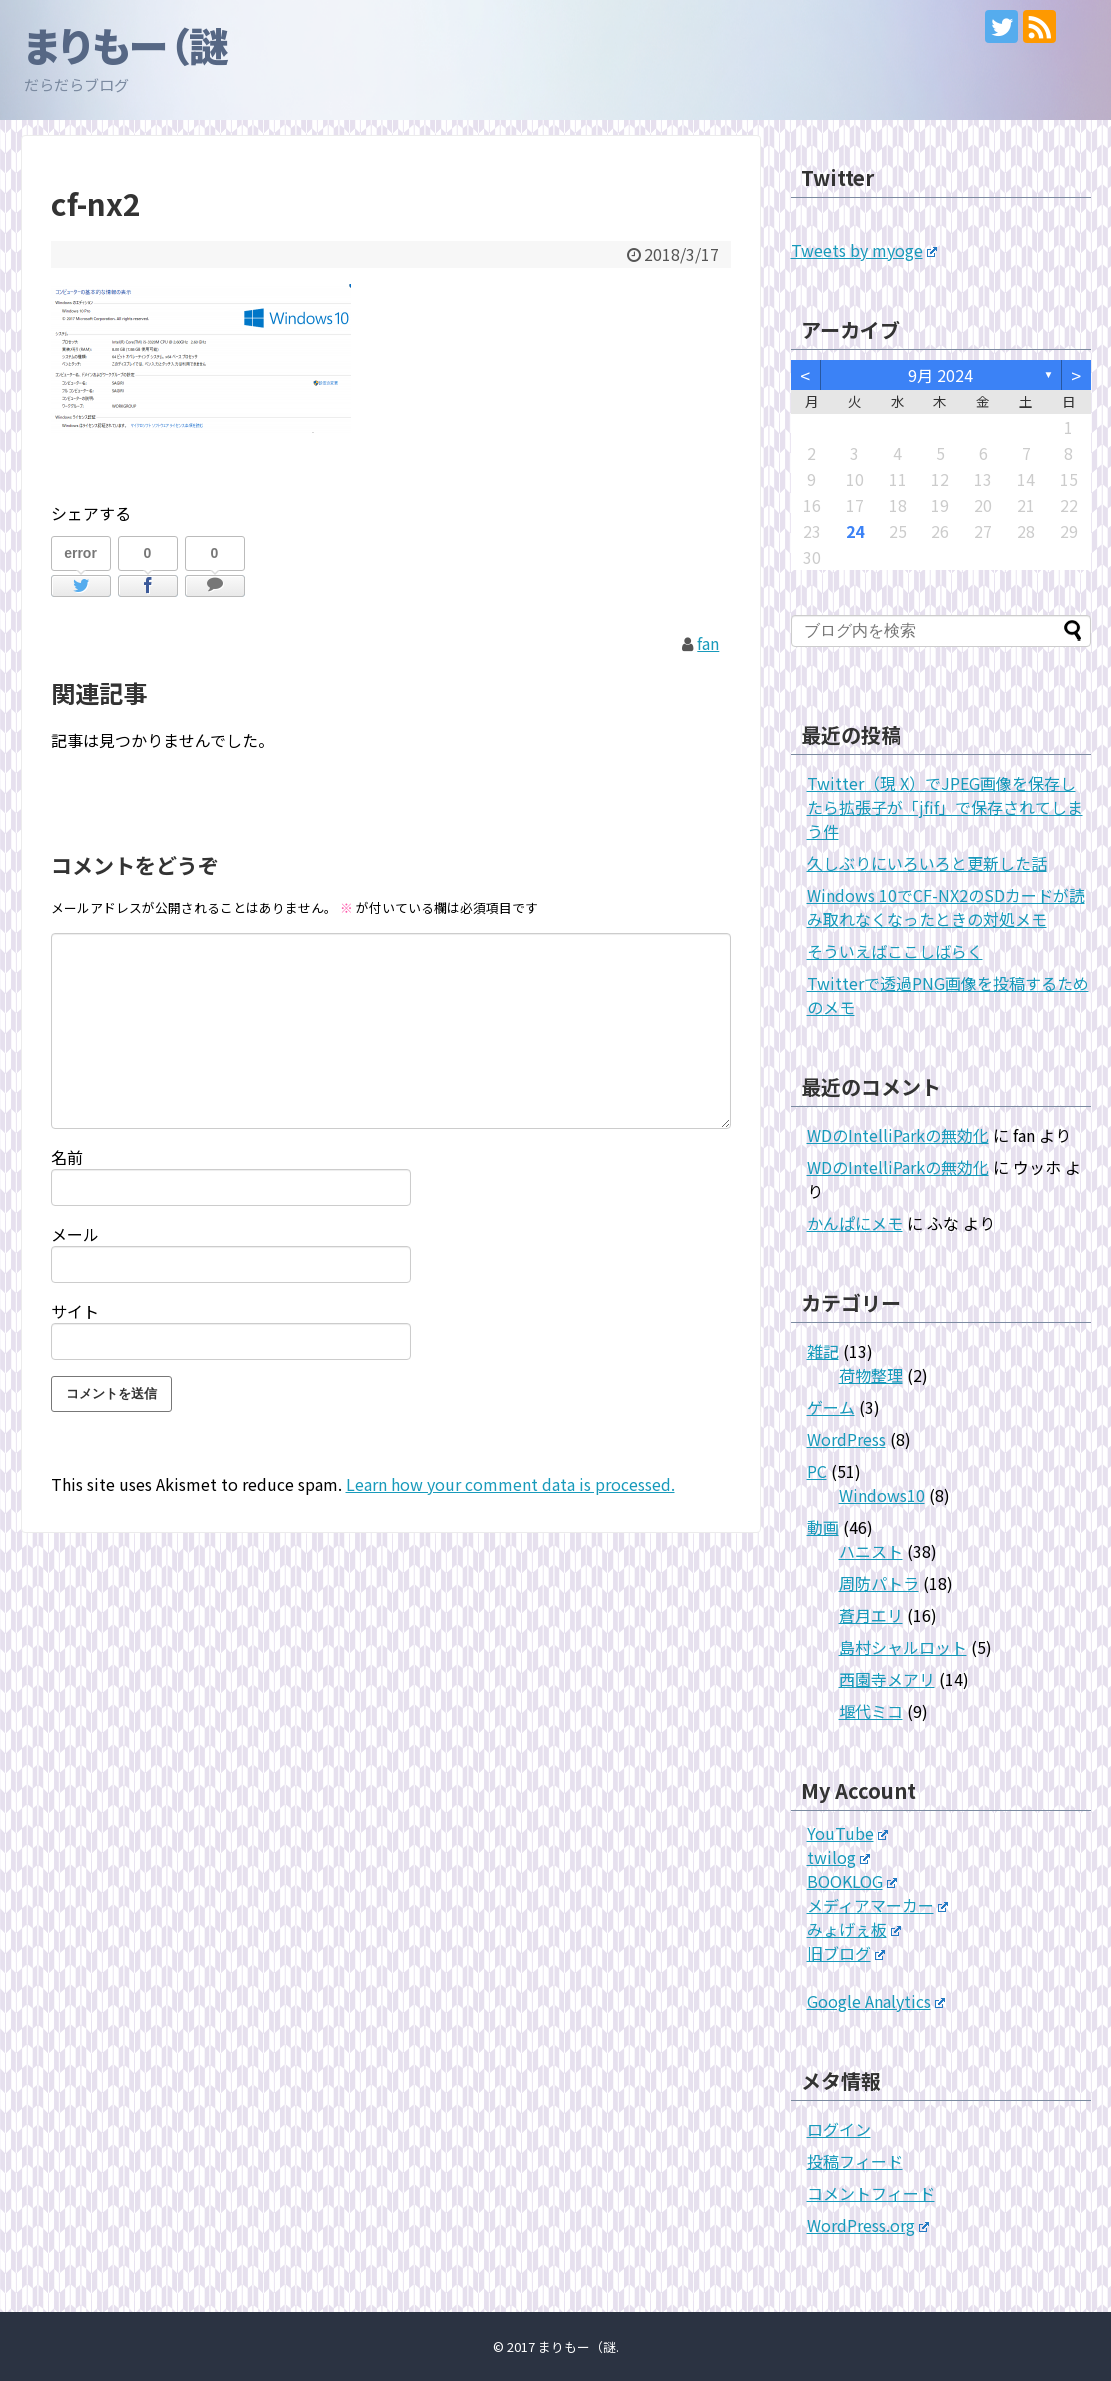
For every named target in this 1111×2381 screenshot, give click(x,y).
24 (855, 531)
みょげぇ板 (854, 1929)
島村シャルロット (903, 1647)
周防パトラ (879, 1583)
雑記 (823, 1351)
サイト (75, 1311)
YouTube (848, 1833)
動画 (823, 1527)
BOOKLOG (852, 1881)
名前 (67, 1157)
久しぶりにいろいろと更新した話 (927, 863)
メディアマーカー (878, 1905)
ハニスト (871, 1551)
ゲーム (831, 1407)
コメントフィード (871, 2193)
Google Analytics (876, 2001)
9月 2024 (940, 375)
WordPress (846, 1439)
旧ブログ (846, 1953)
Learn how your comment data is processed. (510, 1484)
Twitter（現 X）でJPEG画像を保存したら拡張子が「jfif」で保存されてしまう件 (945, 807)
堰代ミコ (871, 1711)
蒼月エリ (871, 1615)
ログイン (839, 2129)
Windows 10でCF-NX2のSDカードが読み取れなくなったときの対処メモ (946, 907)
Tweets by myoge (864, 250)
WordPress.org (868, 2225)
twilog (839, 1857)
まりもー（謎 (126, 45)
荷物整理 (871, 1375)
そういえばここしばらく (895, 951)
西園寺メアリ (887, 1679)
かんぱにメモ (855, 1223)
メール (75, 1234)
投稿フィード (855, 2161)
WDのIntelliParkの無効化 (898, 1135)
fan (708, 643)
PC (817, 1471)
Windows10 (882, 1495)
